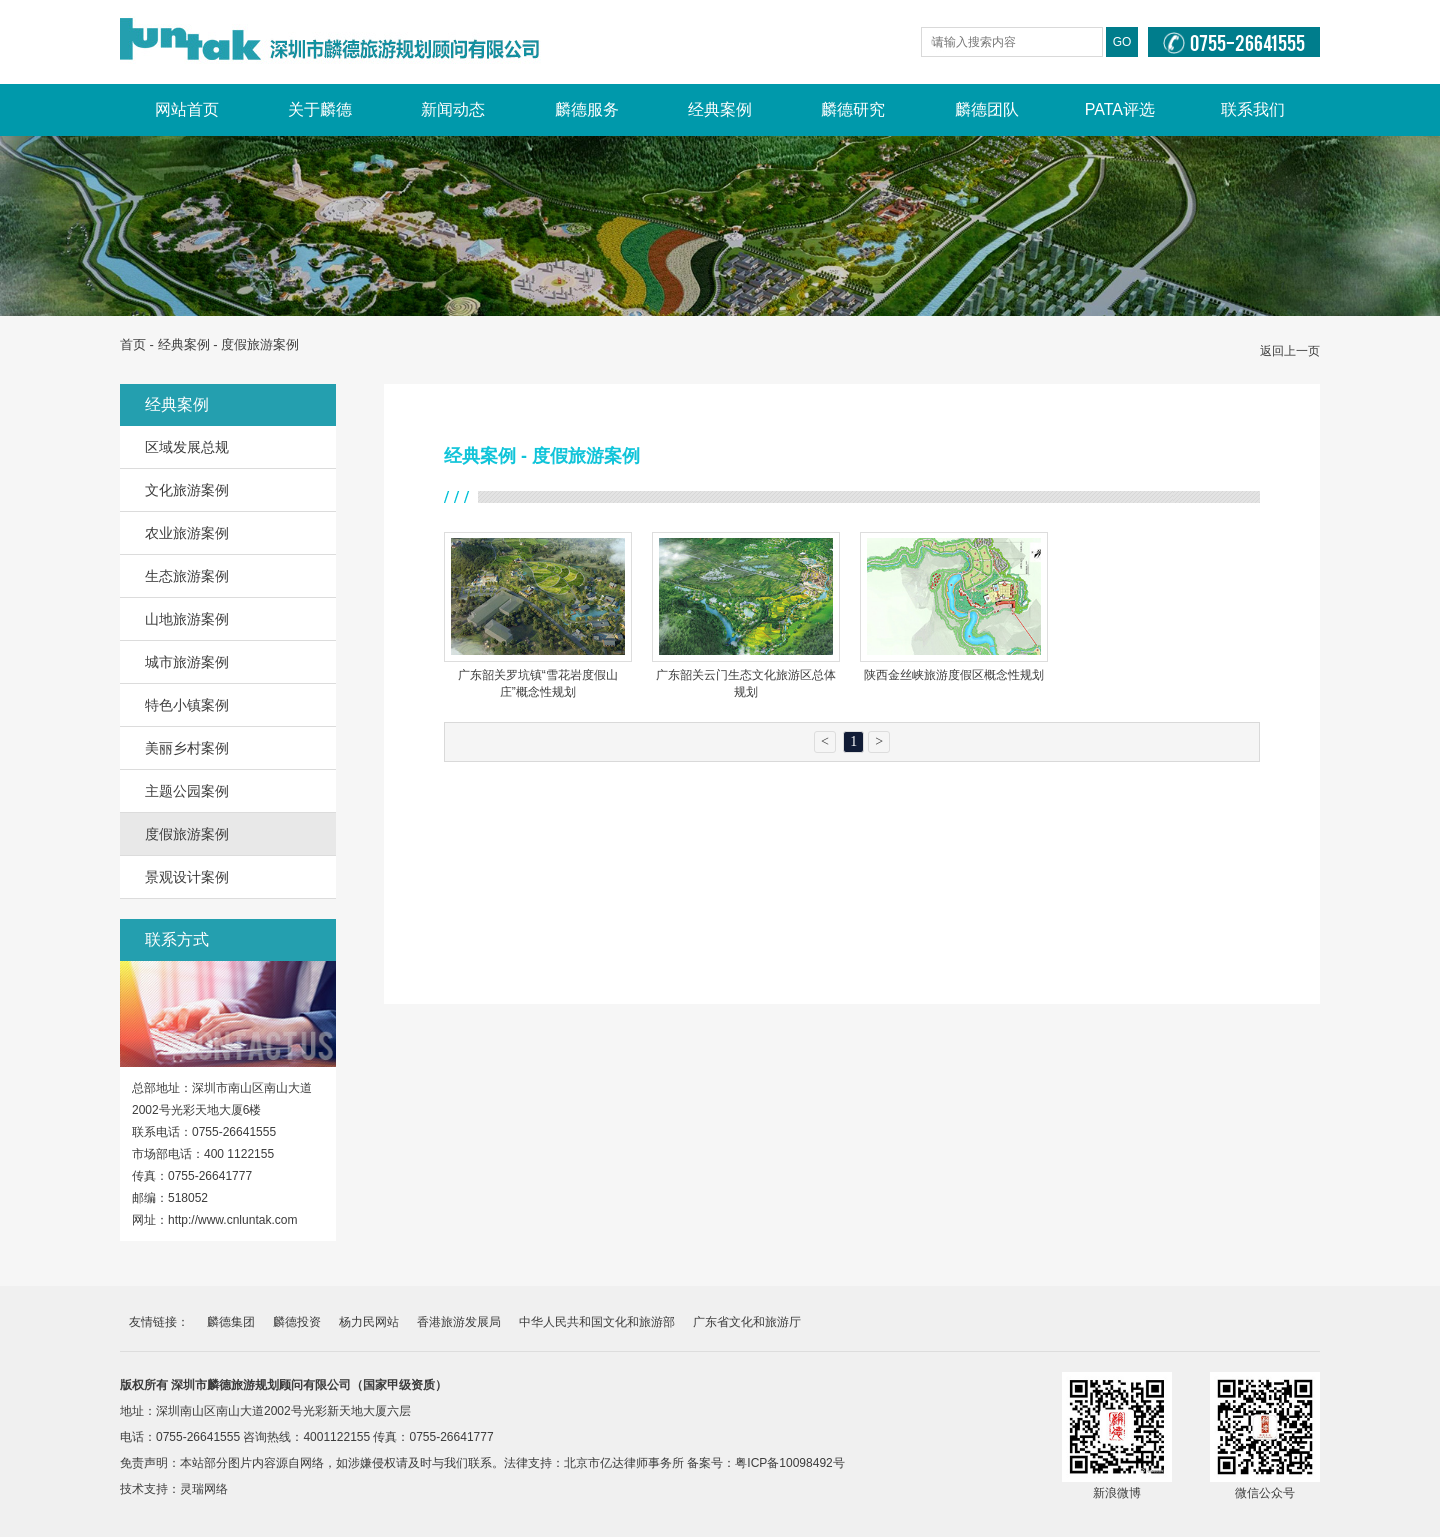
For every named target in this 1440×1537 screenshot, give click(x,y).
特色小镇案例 (187, 705)
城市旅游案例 (187, 662)
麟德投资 (297, 1322)
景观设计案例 (187, 877)
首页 (133, 344)
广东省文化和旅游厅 (747, 1322)
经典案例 (184, 344)
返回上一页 (1290, 351)
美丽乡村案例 (187, 748)
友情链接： (159, 1322)
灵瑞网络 (204, 1489)
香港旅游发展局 (459, 1322)
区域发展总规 (187, 447)
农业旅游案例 (187, 533)
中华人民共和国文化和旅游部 (597, 1322)
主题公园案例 (187, 791)
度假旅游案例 (187, 834)
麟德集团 (231, 1322)
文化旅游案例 (187, 490)
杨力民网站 (369, 1322)
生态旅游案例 (187, 576)
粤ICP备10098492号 (789, 1463)
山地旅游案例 (187, 619)
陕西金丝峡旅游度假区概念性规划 (954, 675)
